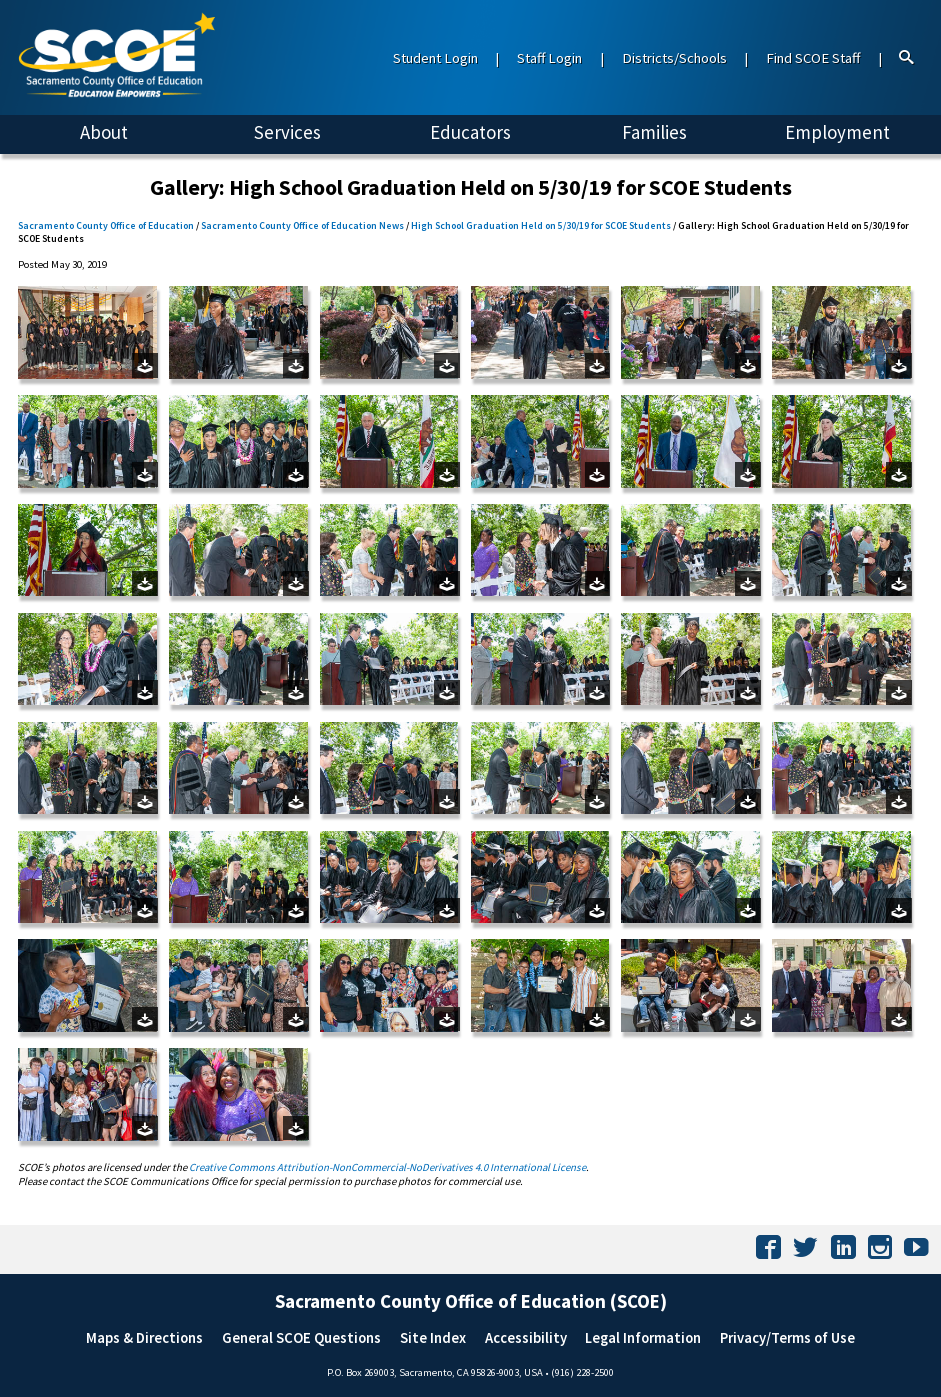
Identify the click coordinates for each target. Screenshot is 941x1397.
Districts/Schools (674, 58)
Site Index (433, 1338)
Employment (837, 132)
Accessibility (526, 1338)
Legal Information (643, 1338)
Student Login (435, 58)
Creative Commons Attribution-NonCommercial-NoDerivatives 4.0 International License (387, 1167)
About (104, 132)
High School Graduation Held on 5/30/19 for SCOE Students (541, 225)
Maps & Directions (144, 1338)
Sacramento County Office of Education (106, 225)
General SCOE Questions (301, 1338)
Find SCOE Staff (813, 58)
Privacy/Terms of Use (787, 1338)
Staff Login (549, 58)
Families (654, 132)
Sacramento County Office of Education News (302, 225)
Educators (470, 132)
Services (287, 132)
